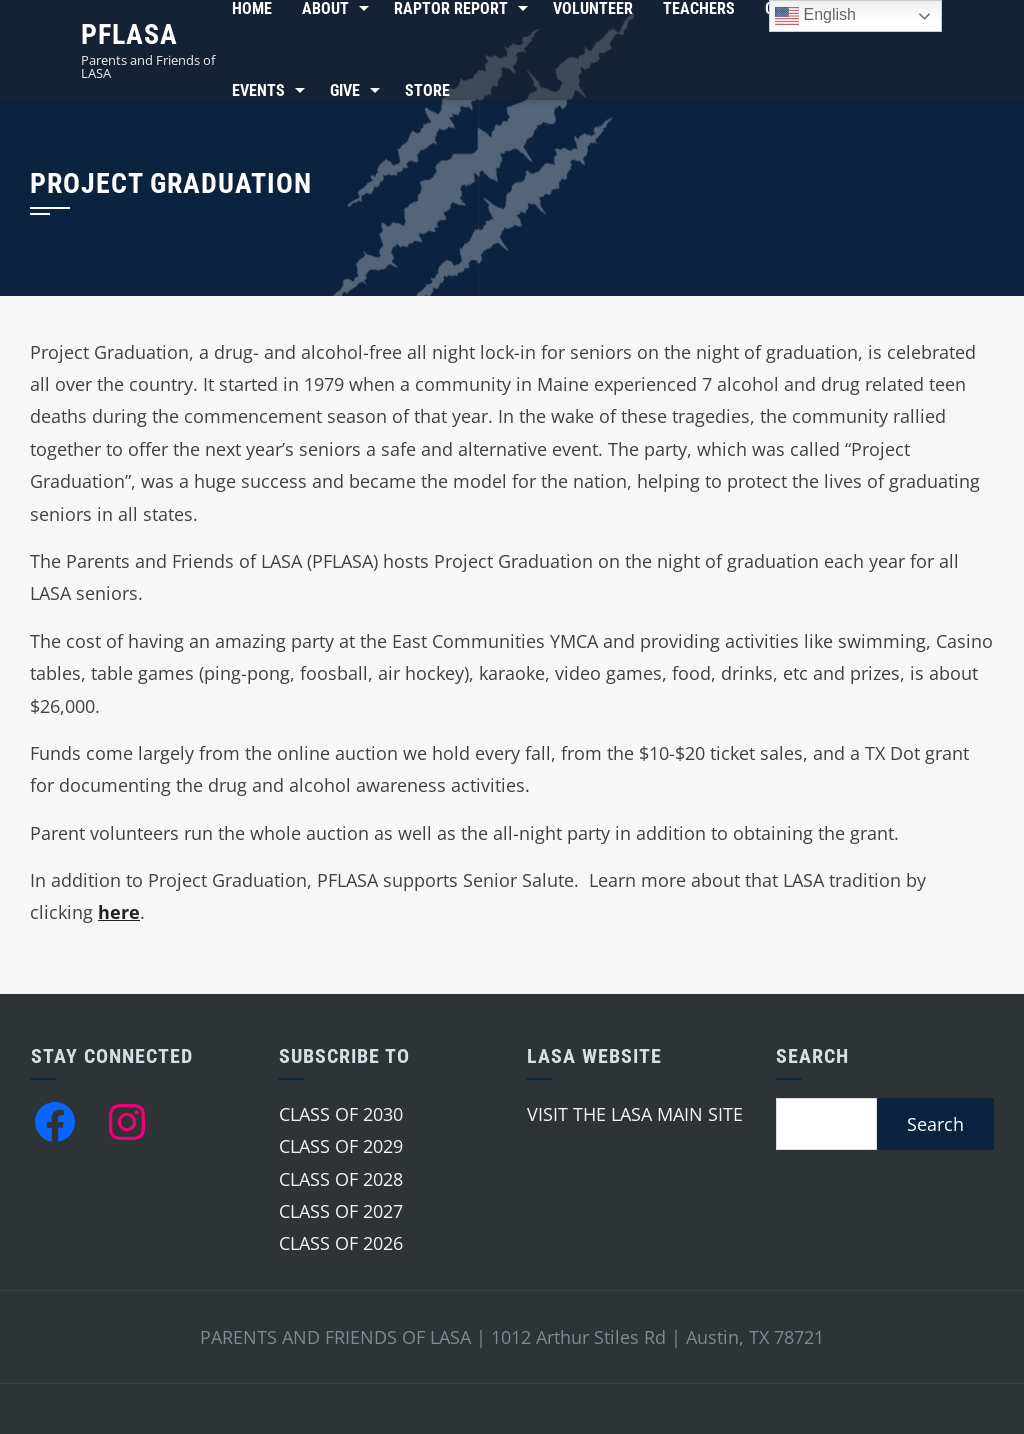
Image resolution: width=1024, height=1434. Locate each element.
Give (345, 90)
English (815, 16)
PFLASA (129, 34)
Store (427, 90)
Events (258, 90)
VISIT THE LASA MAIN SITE (635, 1114)
